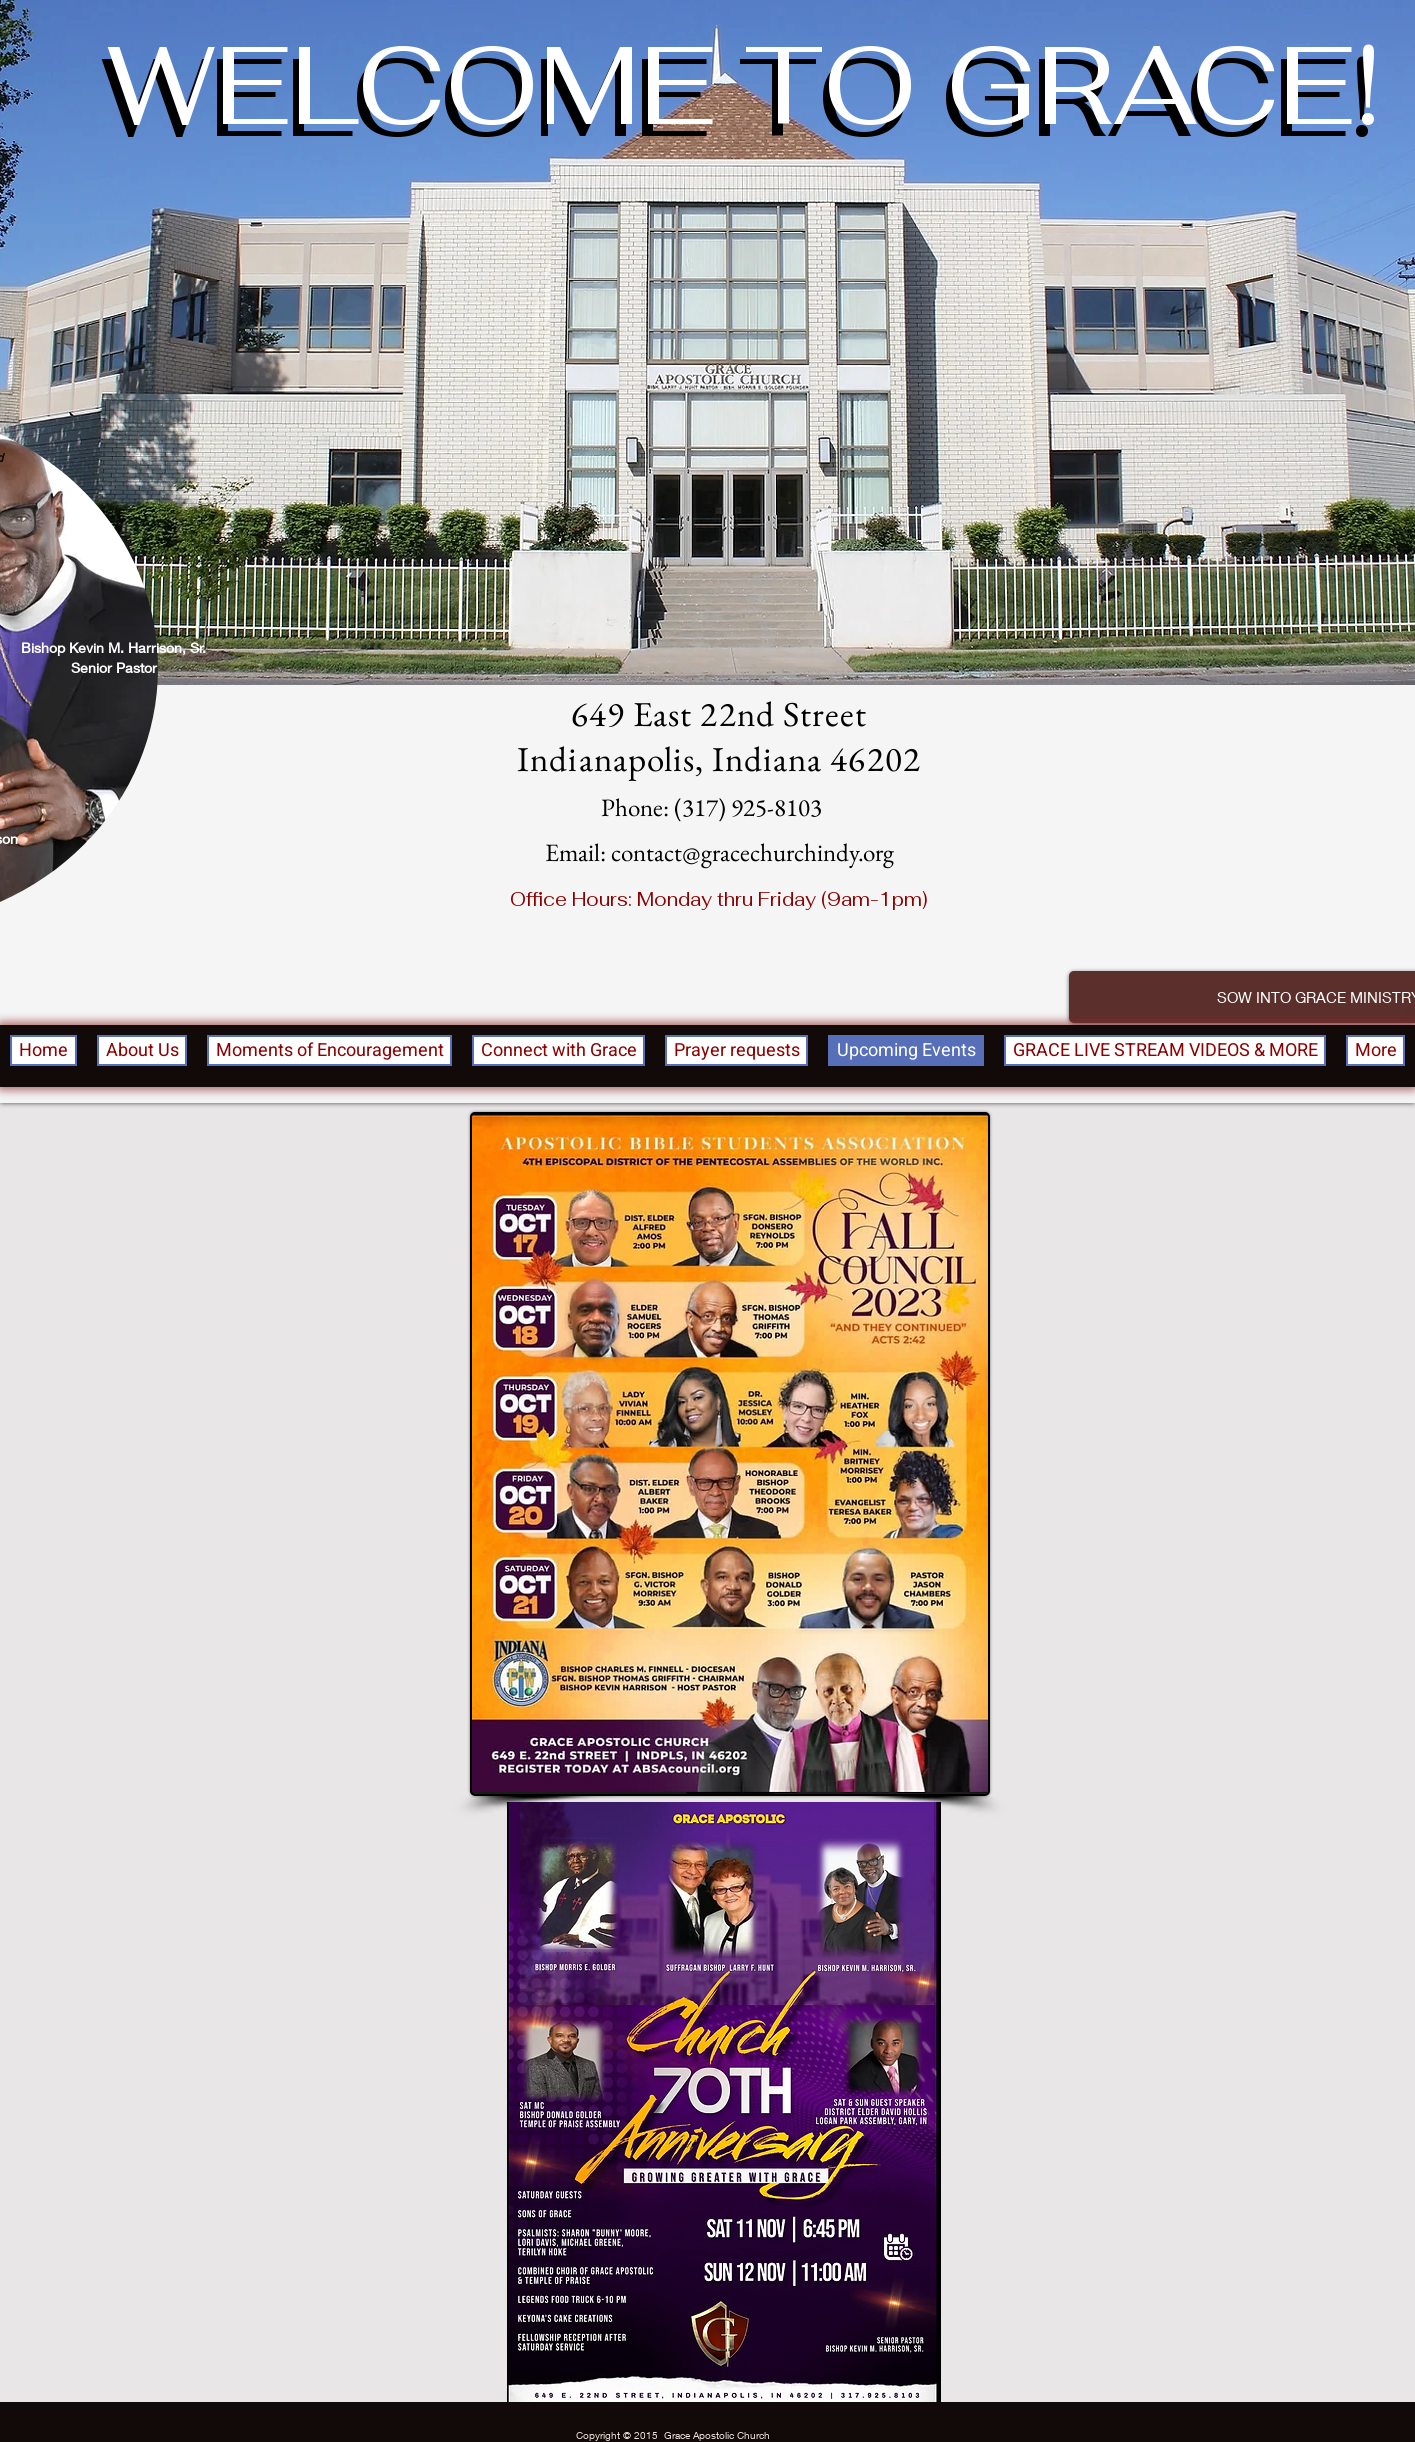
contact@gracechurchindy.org (752, 852)
